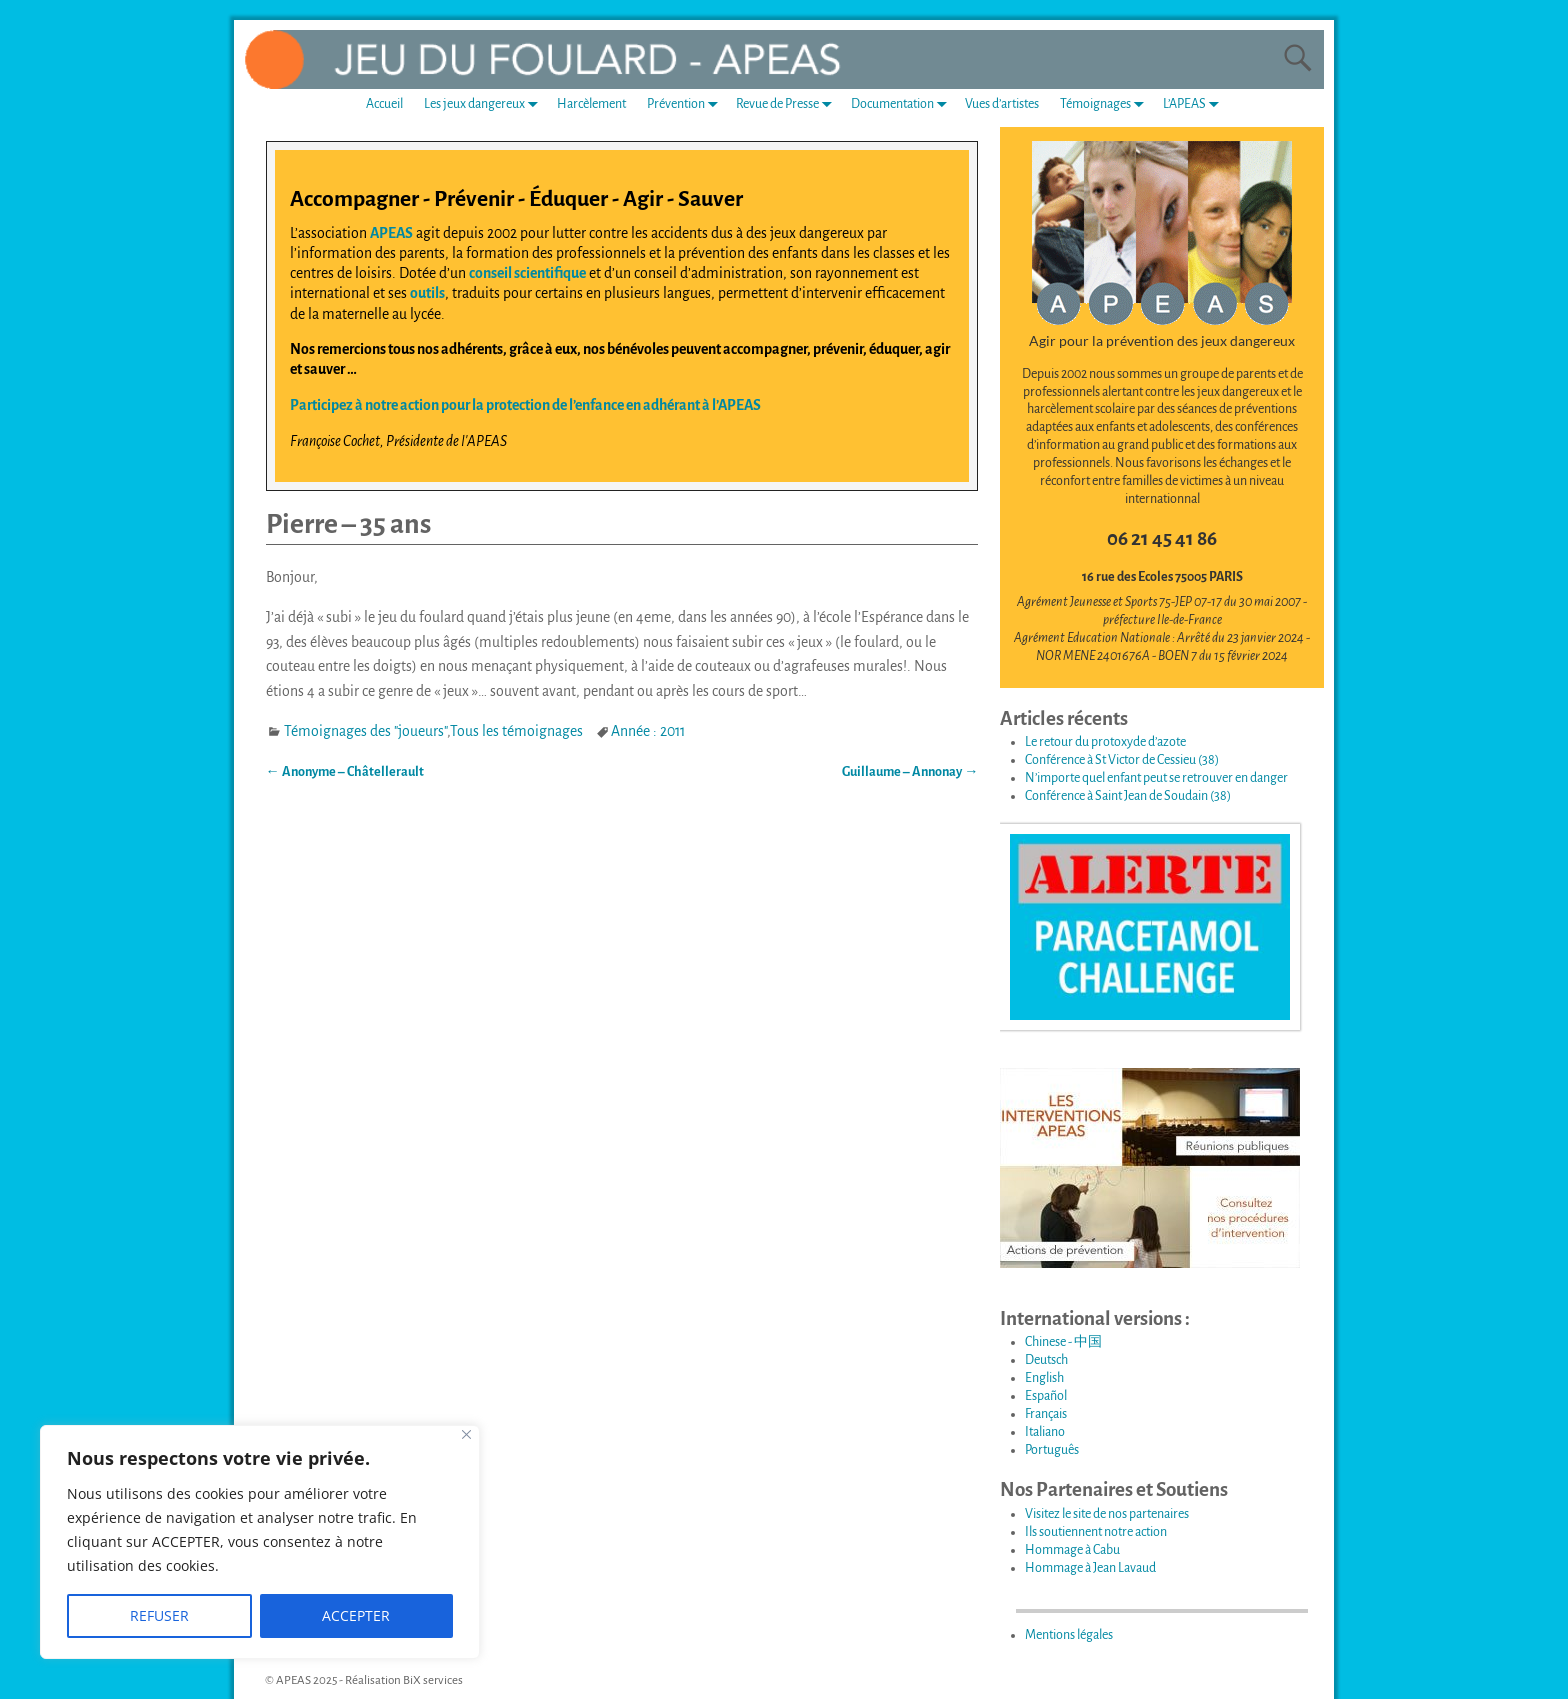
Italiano (1045, 1432)
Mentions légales (1069, 1635)
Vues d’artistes (1002, 104)
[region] (260, 1542)
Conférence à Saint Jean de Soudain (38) (1128, 796)
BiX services (433, 1680)
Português (1052, 1450)
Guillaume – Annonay (910, 772)
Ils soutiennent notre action (1096, 1532)
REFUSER (159, 1615)
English (1044, 1378)
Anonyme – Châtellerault (345, 772)
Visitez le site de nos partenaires (1107, 1514)
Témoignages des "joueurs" (365, 731)
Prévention (686, 104)
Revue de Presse (788, 104)
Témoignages (1106, 104)
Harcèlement (591, 104)
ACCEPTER (356, 1615)
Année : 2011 (648, 731)
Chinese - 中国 (1063, 1342)
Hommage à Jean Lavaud (1090, 1568)
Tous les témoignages (516, 731)
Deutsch (1046, 1360)
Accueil (384, 104)
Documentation (903, 104)
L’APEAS (1195, 104)
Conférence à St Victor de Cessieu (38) (1122, 760)
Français (1046, 1414)
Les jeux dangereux (485, 104)
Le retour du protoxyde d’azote (1105, 742)
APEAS (391, 233)
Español (1046, 1396)
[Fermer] (466, 1434)
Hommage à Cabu (1072, 1550)
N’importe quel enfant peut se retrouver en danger (1156, 778)
